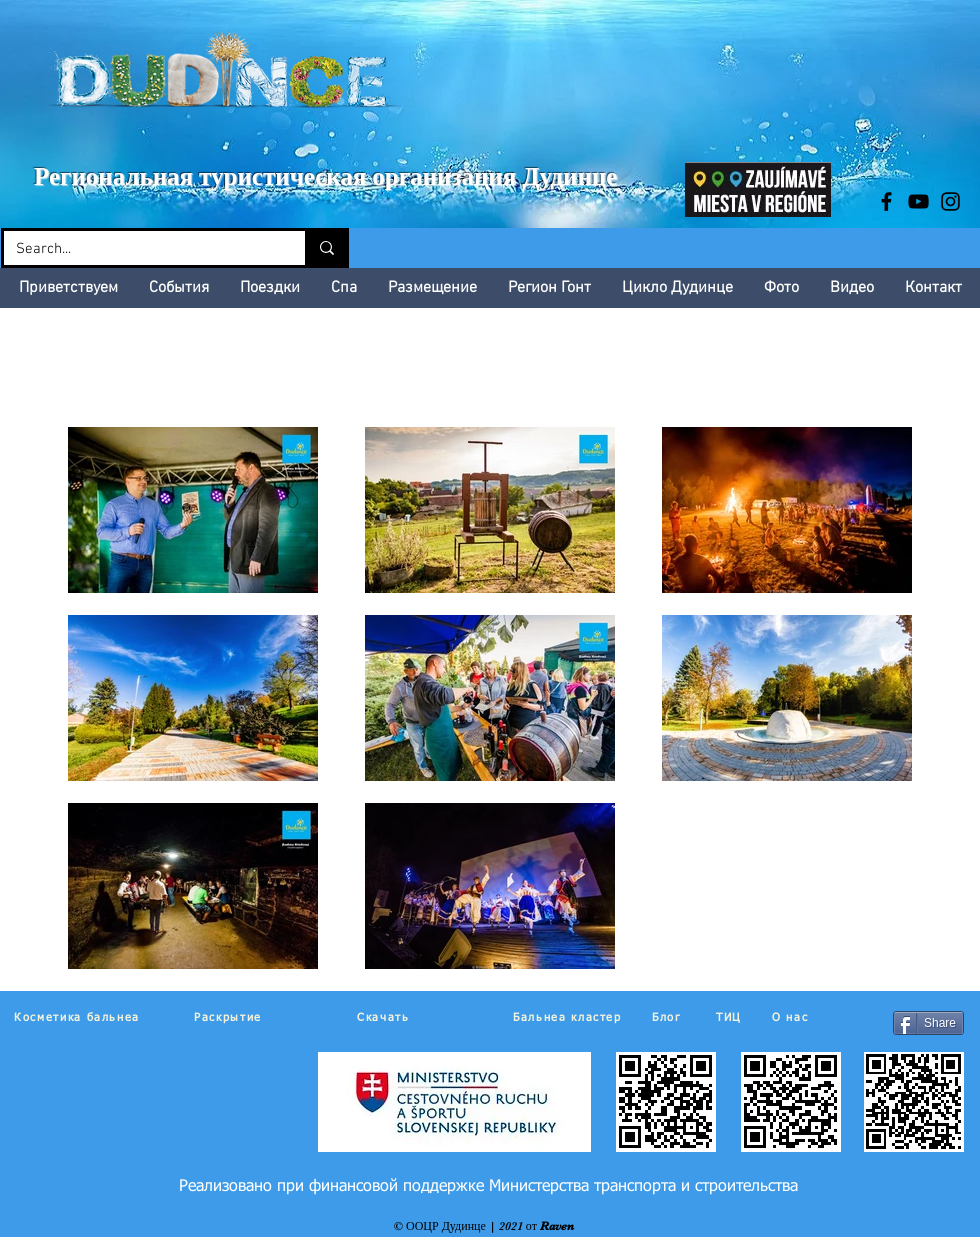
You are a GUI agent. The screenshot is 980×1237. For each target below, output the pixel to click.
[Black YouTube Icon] (918, 201)
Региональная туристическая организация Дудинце (325, 176)
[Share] (928, 1023)
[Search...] (139, 249)
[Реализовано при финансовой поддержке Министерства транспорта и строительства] (488, 1187)
